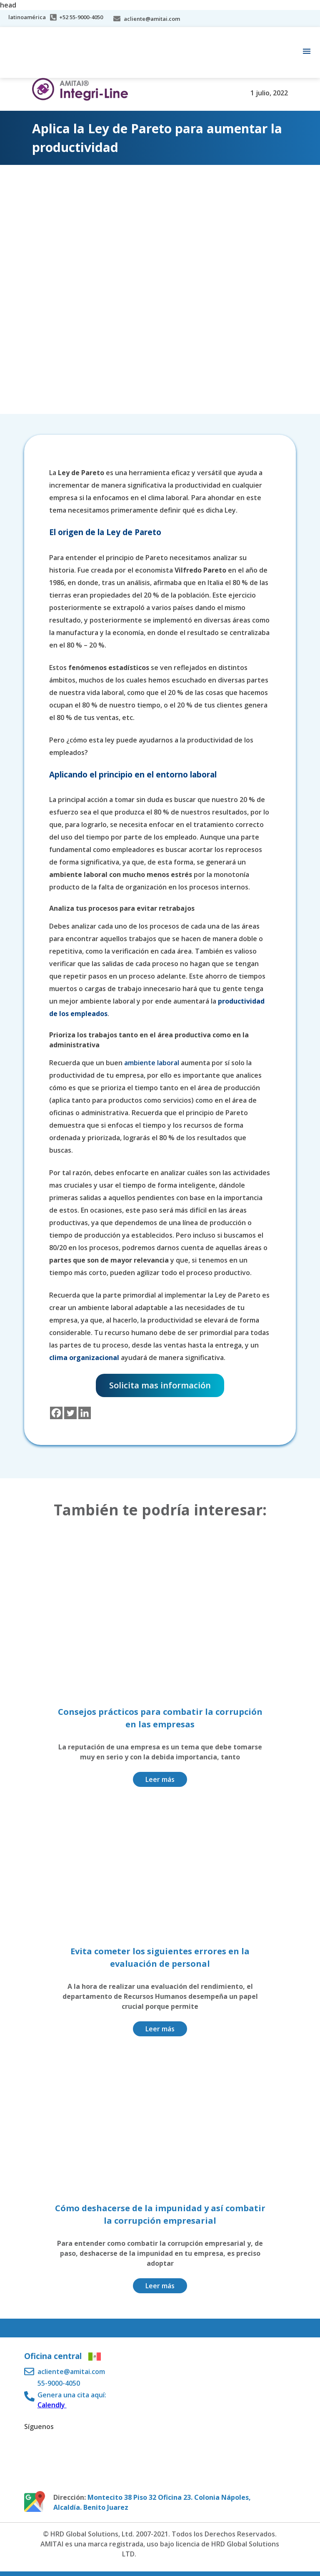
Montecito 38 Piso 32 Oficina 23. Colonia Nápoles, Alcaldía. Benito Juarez (152, 2502)
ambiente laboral (152, 1062)
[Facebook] (56, 1413)
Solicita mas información (160, 1385)
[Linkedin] (84, 1413)
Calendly (52, 2404)
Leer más (160, 1779)
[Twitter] (70, 1413)
